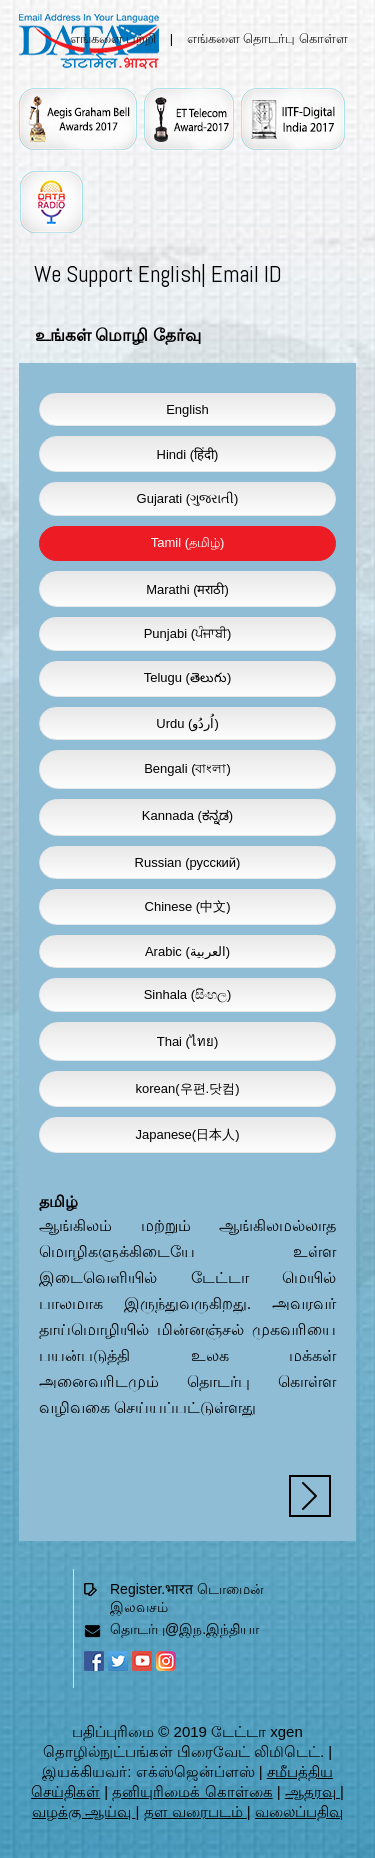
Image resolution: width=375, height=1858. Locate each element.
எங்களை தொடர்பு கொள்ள (267, 38)
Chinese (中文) (188, 906)
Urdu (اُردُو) (187, 723)
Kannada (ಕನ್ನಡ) (187, 815)
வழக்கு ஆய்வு (83, 1811)
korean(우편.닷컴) (187, 1088)
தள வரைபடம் (195, 1811)
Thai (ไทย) (188, 1041)
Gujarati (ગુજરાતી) (188, 498)
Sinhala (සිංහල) (188, 994)
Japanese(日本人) (187, 1134)
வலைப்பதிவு (299, 1811)
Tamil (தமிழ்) (188, 542)
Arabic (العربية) (187, 951)
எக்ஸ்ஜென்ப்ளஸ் (195, 1771)
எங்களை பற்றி (113, 38)
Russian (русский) (188, 862)
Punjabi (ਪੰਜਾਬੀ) (188, 633)
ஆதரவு (312, 1791)
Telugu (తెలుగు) (188, 677)
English (187, 409)
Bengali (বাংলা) (187, 768)
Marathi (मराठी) (187, 589)
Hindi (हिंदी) (188, 454)
